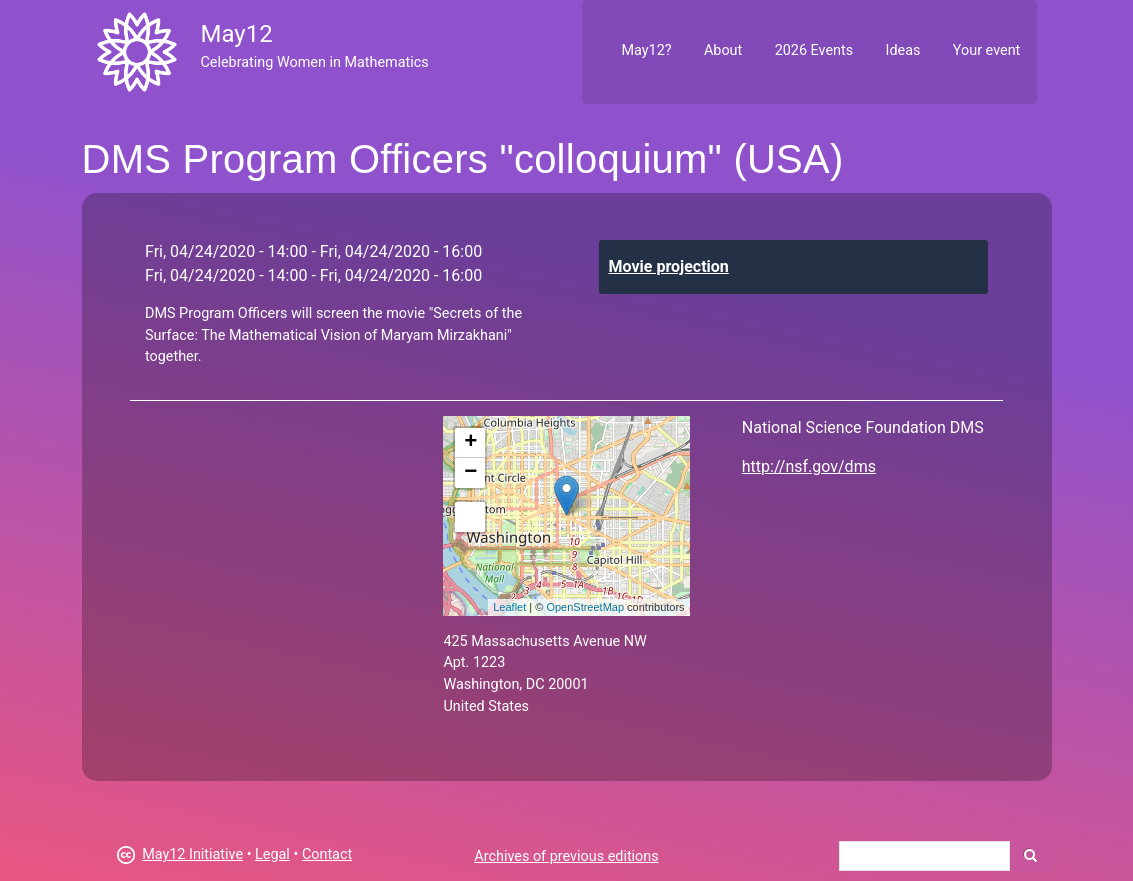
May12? (646, 50)
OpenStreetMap (585, 607)
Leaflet (509, 607)
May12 (236, 34)
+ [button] (470, 443)
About (723, 50)
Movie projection (669, 266)
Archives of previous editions (566, 856)
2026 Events (814, 50)
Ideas (903, 50)
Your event (986, 50)
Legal (272, 854)
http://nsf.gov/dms (809, 466)
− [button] (470, 473)
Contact (327, 854)
